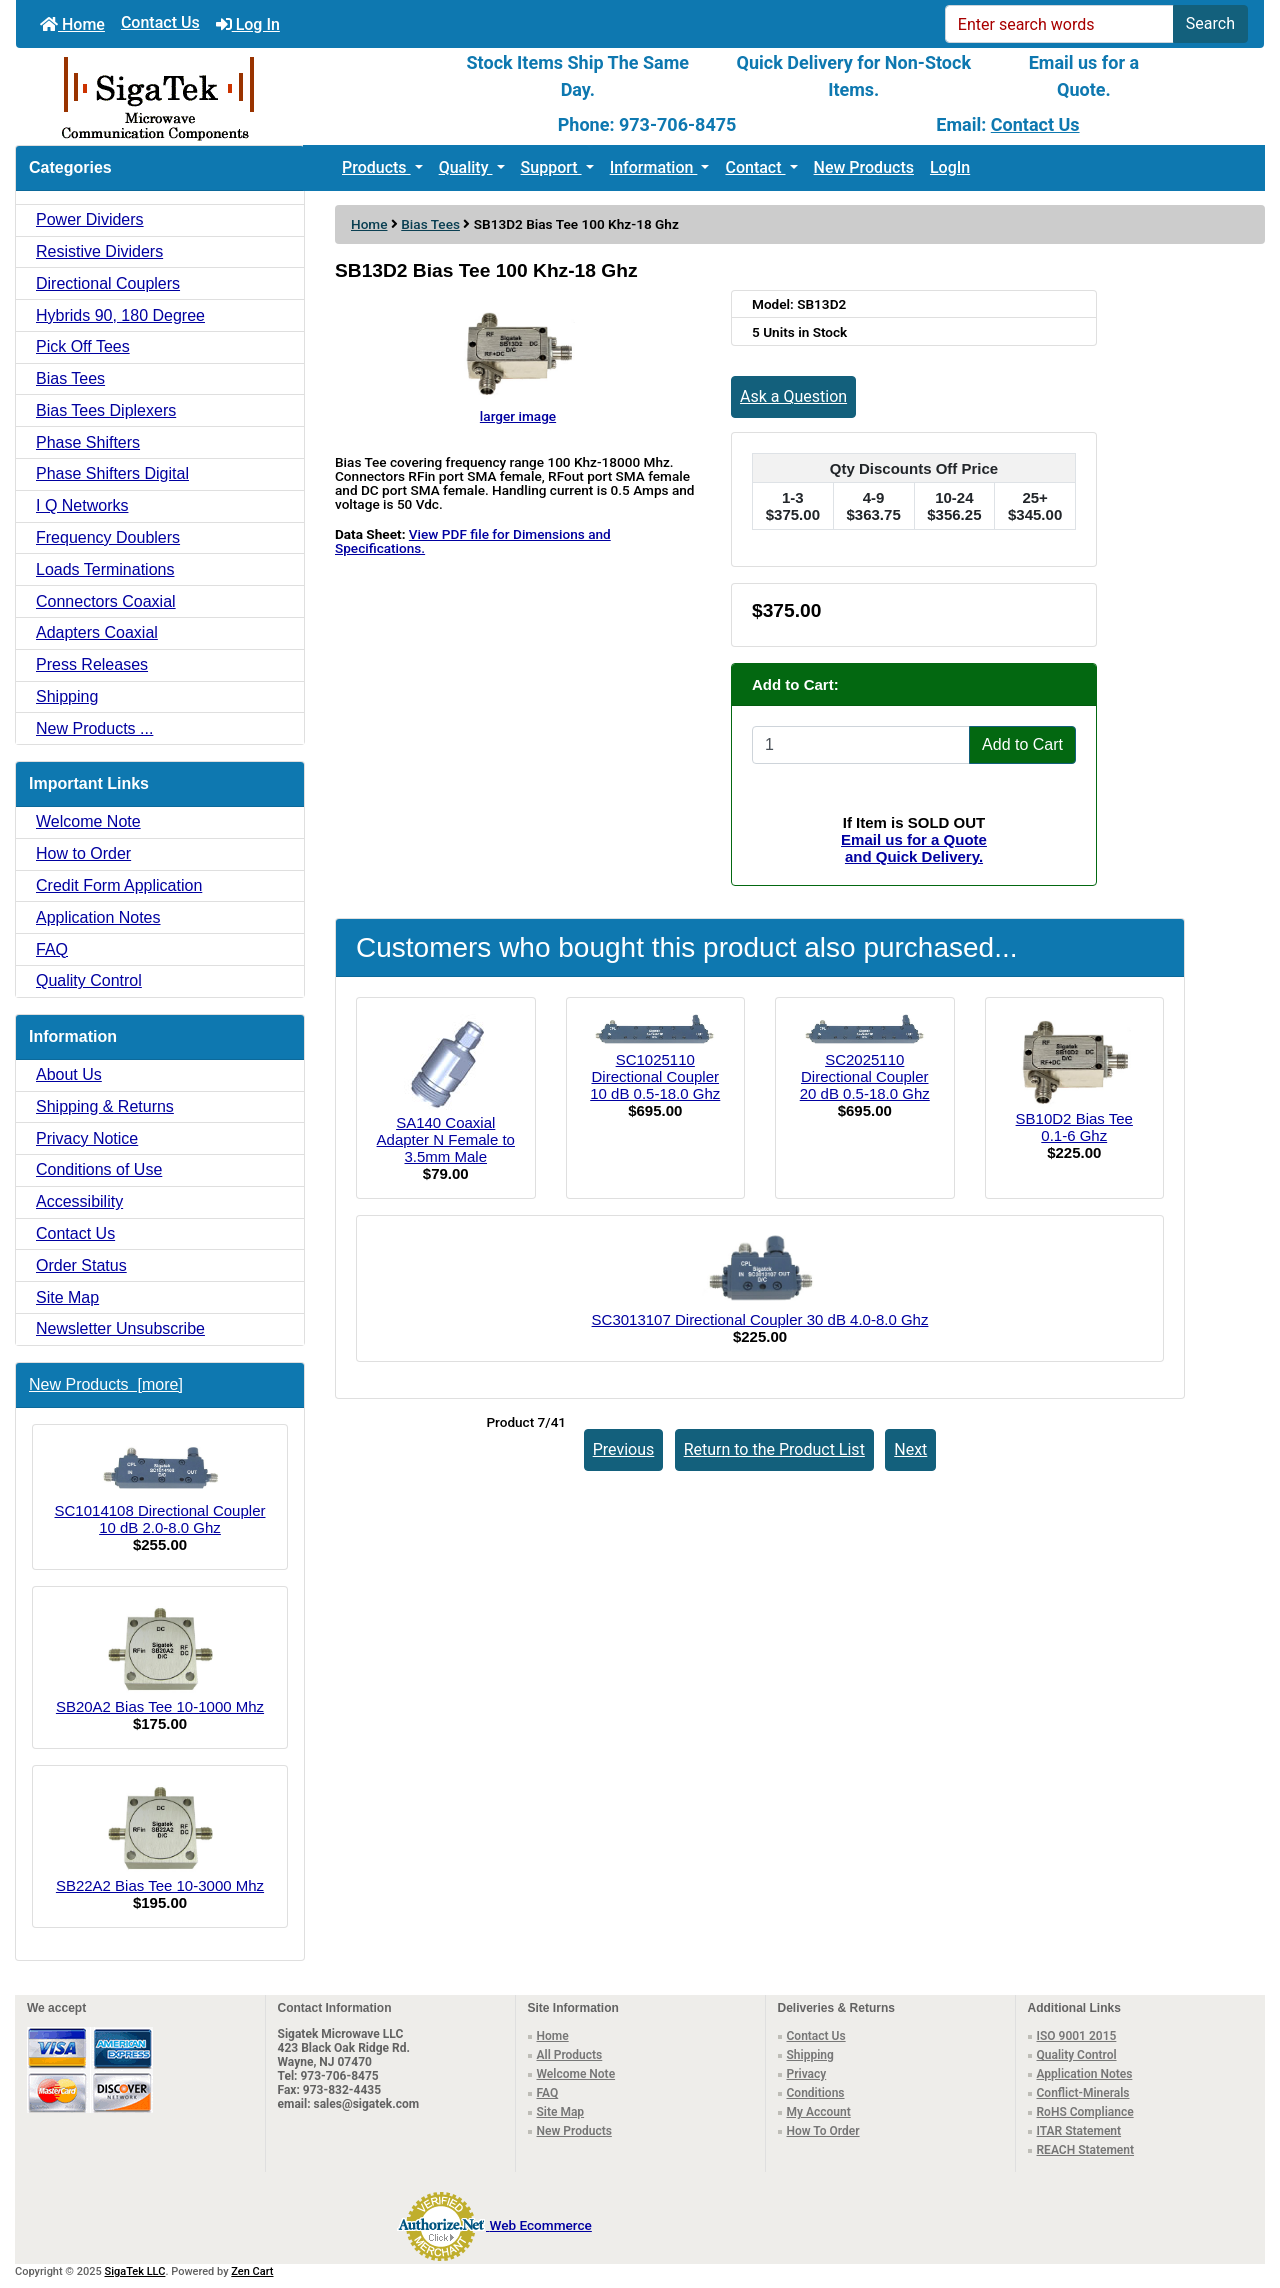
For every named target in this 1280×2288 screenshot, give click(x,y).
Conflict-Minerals (1083, 2093)
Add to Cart (1022, 744)
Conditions (816, 2093)
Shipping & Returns (105, 1106)
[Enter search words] (1059, 24)
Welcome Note (88, 821)
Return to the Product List (774, 1449)
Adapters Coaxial (97, 632)
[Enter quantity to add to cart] (861, 745)
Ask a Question (793, 396)
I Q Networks (82, 505)
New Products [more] (106, 1384)
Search (1210, 23)
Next (910, 1449)
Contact (755, 167)
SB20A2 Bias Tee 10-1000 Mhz (160, 1659)
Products (376, 167)
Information (654, 167)
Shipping (67, 696)
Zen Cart (252, 2271)
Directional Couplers (108, 283)
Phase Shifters (88, 442)
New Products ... (94, 728)
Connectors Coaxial (106, 601)
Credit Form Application (119, 885)
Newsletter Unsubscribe (120, 1328)
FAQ (52, 949)
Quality (466, 167)
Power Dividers (90, 219)
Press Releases (92, 664)
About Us (69, 1074)
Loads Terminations (105, 569)
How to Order (83, 853)
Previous (624, 1449)
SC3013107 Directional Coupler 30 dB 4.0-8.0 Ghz (760, 1319)
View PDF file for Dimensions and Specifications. (473, 541)
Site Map (67, 1297)
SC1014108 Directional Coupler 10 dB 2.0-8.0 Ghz (160, 1488)
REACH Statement (1086, 2150)
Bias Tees (430, 224)
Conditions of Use (99, 1169)
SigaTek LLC (135, 2271)
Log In (248, 24)
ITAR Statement (1079, 2131)
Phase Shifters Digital (112, 473)
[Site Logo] (224, 97)
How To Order (823, 2131)
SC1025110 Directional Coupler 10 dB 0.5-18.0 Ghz (655, 1076)
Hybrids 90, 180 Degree (120, 315)
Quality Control (89, 980)
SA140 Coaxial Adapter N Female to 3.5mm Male (446, 1139)
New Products (864, 167)
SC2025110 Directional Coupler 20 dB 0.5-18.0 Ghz (865, 1076)
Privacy (807, 2074)
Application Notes (98, 917)
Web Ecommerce (540, 2225)
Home (72, 24)
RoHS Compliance (1085, 2112)
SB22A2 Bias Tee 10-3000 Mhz (160, 1838)
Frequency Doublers (108, 537)
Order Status (81, 1265)
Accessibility (79, 1201)
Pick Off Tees (83, 346)
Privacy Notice (87, 1138)
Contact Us (160, 22)
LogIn (950, 167)
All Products (570, 2055)
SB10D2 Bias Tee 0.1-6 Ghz (1074, 1127)
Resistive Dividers (99, 251)
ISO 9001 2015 (1077, 2036)
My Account (819, 2112)
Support (551, 167)
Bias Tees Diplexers (106, 410)
